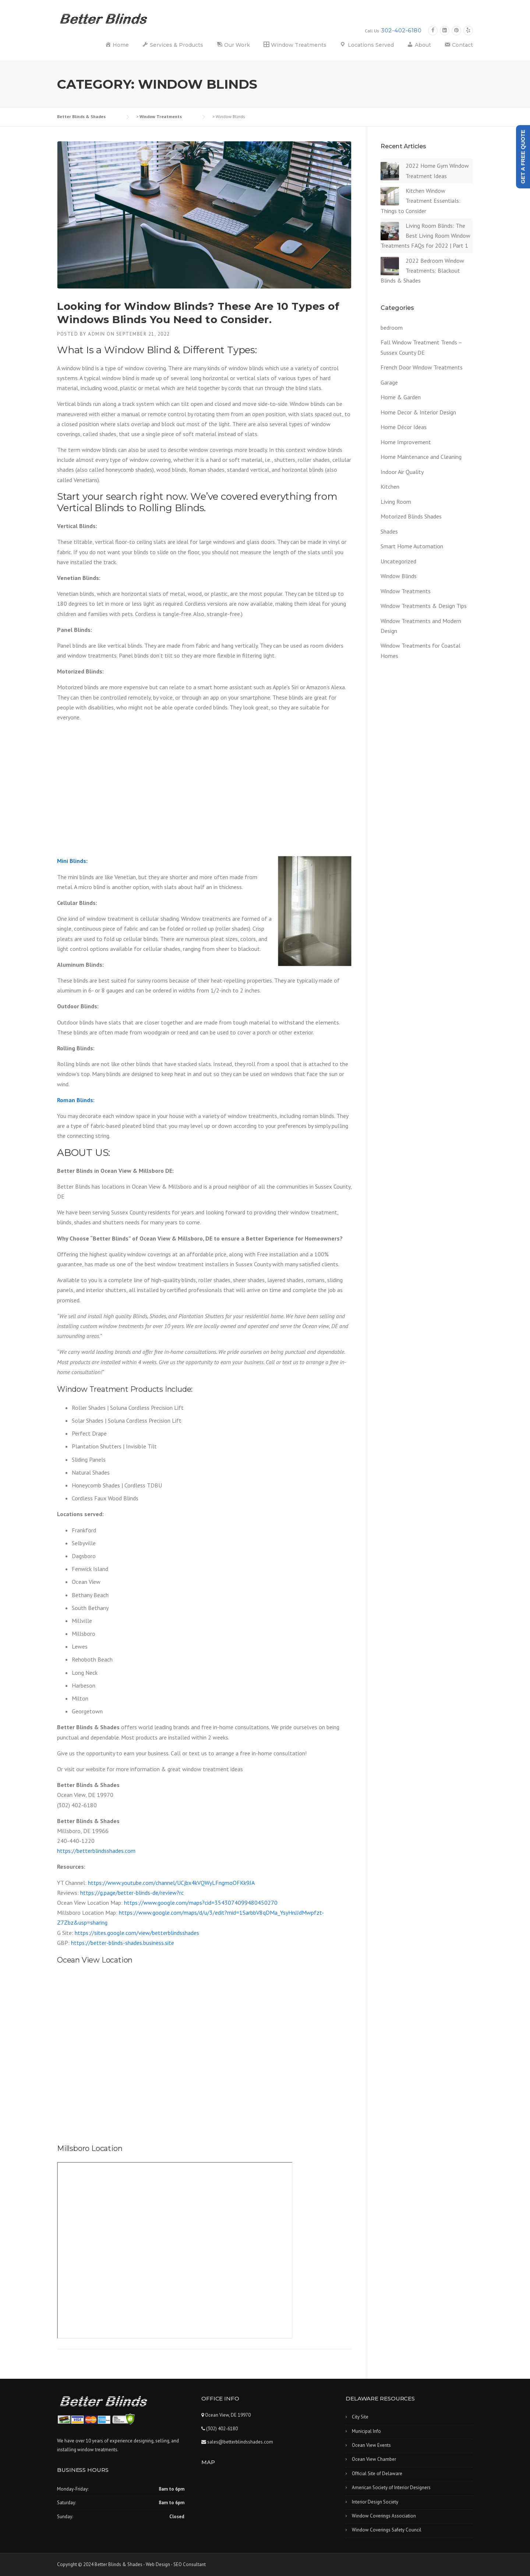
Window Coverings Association (384, 2516)
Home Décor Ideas (404, 427)
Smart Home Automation (412, 546)
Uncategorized (398, 561)
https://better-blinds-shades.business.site (122, 1942)
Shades (389, 531)
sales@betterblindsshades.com (239, 2442)
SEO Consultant (189, 2564)
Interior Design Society (375, 2502)
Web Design (158, 2564)
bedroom (392, 327)
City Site (360, 2417)
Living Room (396, 501)
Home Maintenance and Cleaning (421, 456)
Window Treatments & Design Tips (424, 605)
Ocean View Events (371, 2445)
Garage (389, 382)
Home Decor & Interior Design (418, 412)
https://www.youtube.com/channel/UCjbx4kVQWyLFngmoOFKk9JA (171, 1882)
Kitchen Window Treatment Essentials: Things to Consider (420, 200)
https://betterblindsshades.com (96, 1850)
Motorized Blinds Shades (411, 516)
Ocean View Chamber (374, 2459)
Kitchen (390, 486)
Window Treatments (406, 591)
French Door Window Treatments (422, 367)
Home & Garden (401, 397)
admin (96, 334)
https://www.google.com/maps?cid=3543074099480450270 (201, 1902)
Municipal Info (366, 2431)
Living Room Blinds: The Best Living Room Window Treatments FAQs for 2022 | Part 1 (425, 235)
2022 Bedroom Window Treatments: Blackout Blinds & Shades (422, 270)
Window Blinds (399, 576)
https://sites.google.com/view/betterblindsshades (137, 1932)
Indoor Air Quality (402, 471)
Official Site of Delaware (377, 2473)
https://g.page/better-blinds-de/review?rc (132, 1892)
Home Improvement (406, 442)
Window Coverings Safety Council (386, 2530)
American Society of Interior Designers (391, 2487)
